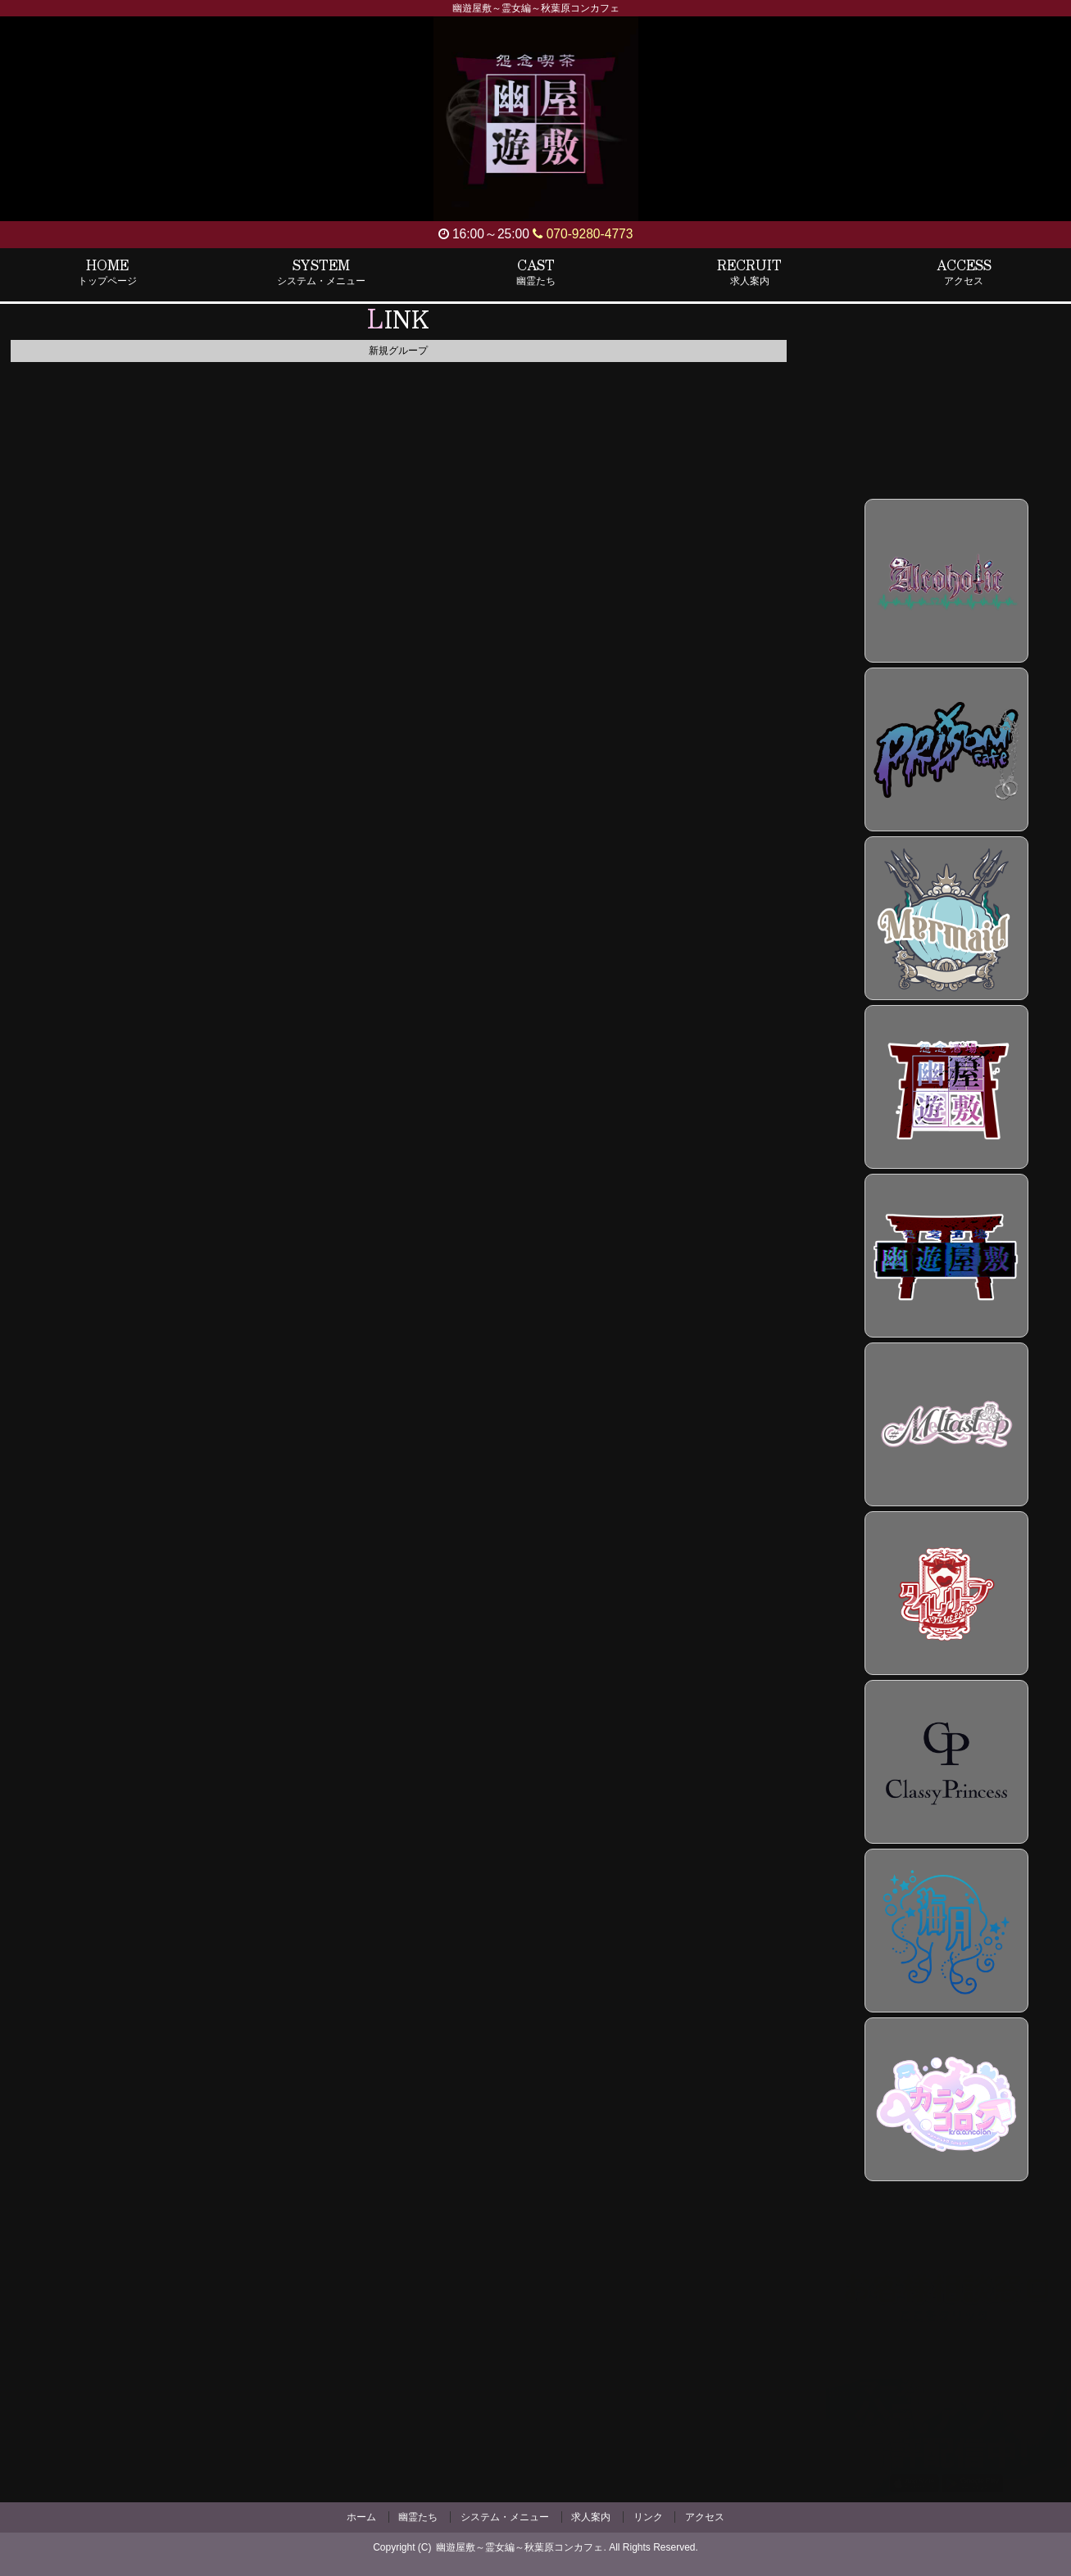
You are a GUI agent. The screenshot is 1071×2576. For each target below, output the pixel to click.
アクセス (704, 2517)
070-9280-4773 (583, 234)
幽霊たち (418, 2517)
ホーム (361, 2517)
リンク (648, 2517)
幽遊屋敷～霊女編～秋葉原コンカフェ (519, 2547)
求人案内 (590, 2517)
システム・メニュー (505, 2517)
